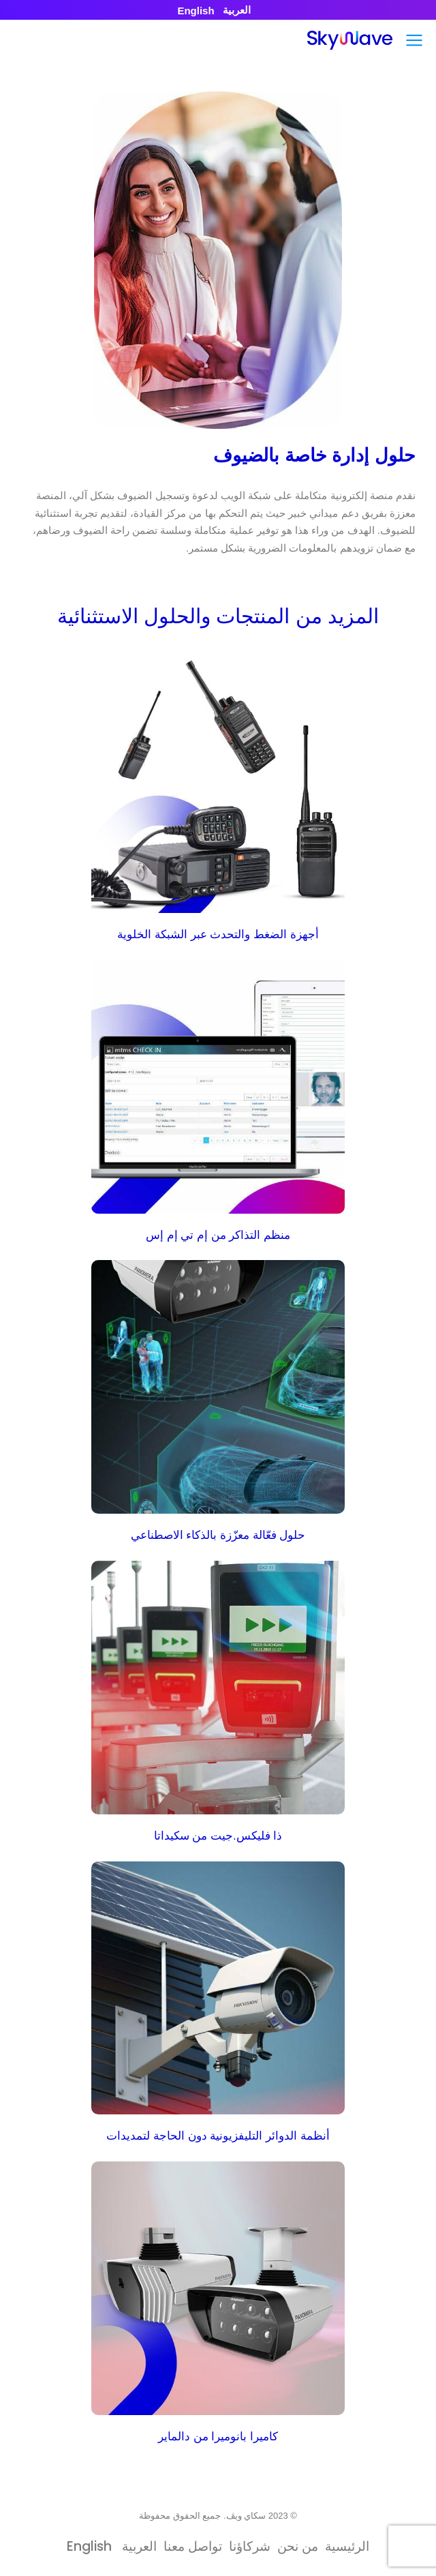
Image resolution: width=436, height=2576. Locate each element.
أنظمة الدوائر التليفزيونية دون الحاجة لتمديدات (218, 2135)
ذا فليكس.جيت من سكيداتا (218, 1835)
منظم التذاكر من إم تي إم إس (218, 1235)
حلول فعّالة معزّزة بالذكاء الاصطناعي (218, 1535)
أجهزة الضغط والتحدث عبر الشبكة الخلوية (218, 934)
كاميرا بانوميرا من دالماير (218, 2436)
